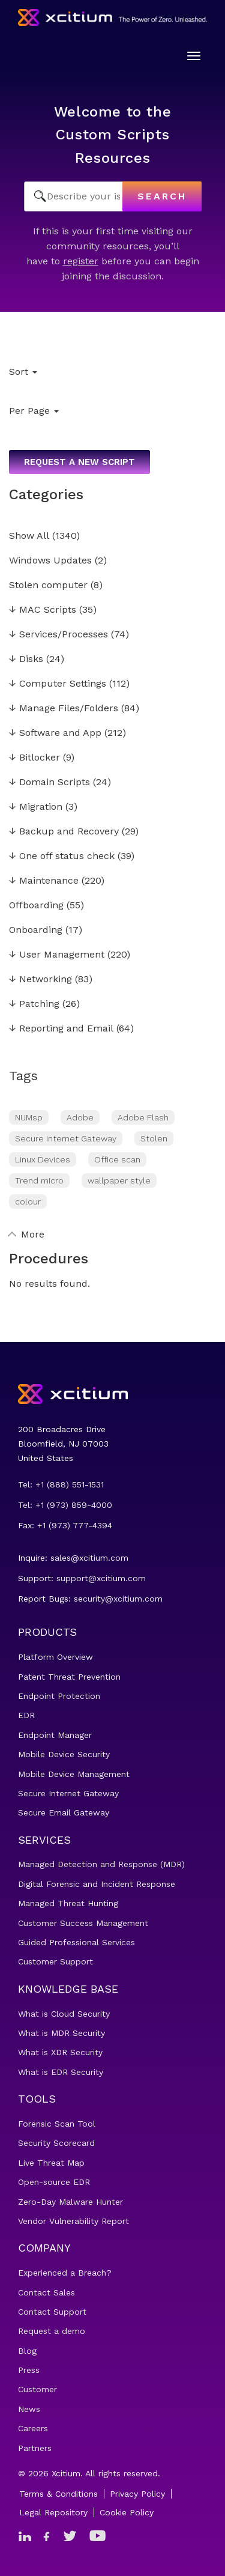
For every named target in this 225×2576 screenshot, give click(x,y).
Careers (33, 2428)
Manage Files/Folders (63, 708)
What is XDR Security (60, 2052)
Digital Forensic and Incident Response (96, 1884)
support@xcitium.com (101, 1578)
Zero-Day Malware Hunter (70, 2202)
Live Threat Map (51, 2162)
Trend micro (39, 1180)
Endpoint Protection (59, 1696)
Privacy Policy (137, 2494)
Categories (46, 494)
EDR (26, 1715)
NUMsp (29, 1117)
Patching (34, 1004)
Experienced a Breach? (65, 2272)
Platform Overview (55, 1657)
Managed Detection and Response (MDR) (101, 1864)
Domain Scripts (49, 782)
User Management (56, 955)
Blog (27, 2351)
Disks (26, 659)
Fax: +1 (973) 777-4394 (65, 1525)
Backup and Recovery (64, 832)
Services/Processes (58, 635)
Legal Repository (53, 2512)
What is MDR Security (61, 2033)
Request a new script (79, 462)
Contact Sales (46, 2292)
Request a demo (51, 2331)
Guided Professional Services (76, 1942)
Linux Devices (42, 1159)
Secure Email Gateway (63, 1812)
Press (29, 2370)
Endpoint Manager (55, 1735)
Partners (35, 2448)
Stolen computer (48, 585)
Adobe (80, 1117)
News (29, 2409)
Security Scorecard (56, 2143)
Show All (29, 536)
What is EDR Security (60, 2072)
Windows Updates (50, 561)
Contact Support (52, 2311)
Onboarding (35, 930)
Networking (40, 979)
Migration (35, 807)
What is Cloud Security (64, 2014)
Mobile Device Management (74, 1774)
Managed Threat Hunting (68, 1903)
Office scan (117, 1159)
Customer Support (55, 1961)
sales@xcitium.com (89, 1558)
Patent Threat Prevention (69, 1676)
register (80, 261)
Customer (37, 2389)
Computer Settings (57, 684)
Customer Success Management (83, 1923)
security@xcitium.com (118, 1598)
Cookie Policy (127, 2512)
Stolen (153, 1138)
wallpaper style (119, 1180)
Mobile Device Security (64, 1754)
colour (28, 1201)
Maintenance (44, 881)
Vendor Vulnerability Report (73, 2221)
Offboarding (36, 906)
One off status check (62, 856)
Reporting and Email (61, 1029)
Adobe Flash (143, 1117)
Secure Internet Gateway (65, 1138)
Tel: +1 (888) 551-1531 (61, 1484)
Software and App (55, 733)
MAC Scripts (42, 610)
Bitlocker (34, 758)
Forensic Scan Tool (56, 2123)
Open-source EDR (54, 2182)
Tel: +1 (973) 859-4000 (65, 1505)
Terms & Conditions (58, 2494)
